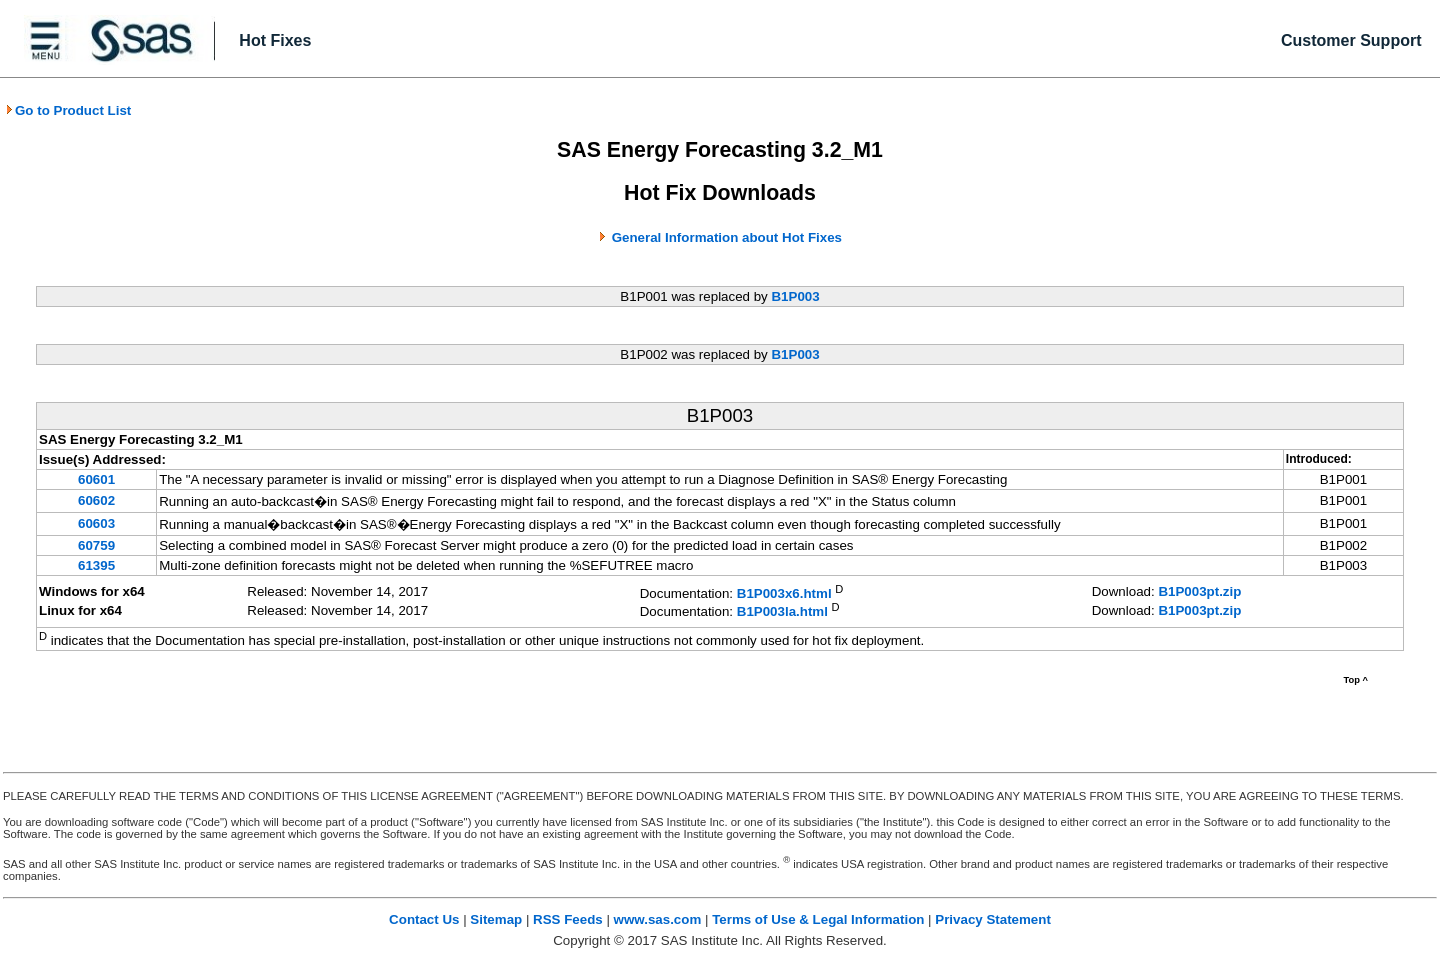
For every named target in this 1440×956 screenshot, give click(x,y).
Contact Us (424, 919)
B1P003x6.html (784, 593)
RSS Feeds (568, 919)
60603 (96, 523)
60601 (96, 479)
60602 (96, 500)
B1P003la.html (782, 612)
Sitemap (496, 919)
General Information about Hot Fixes (727, 237)
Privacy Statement (993, 919)
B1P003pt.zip (1199, 591)
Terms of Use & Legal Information (818, 919)
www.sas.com (658, 919)
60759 (96, 545)
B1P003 (795, 296)
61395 (96, 565)
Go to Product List (68, 110)
